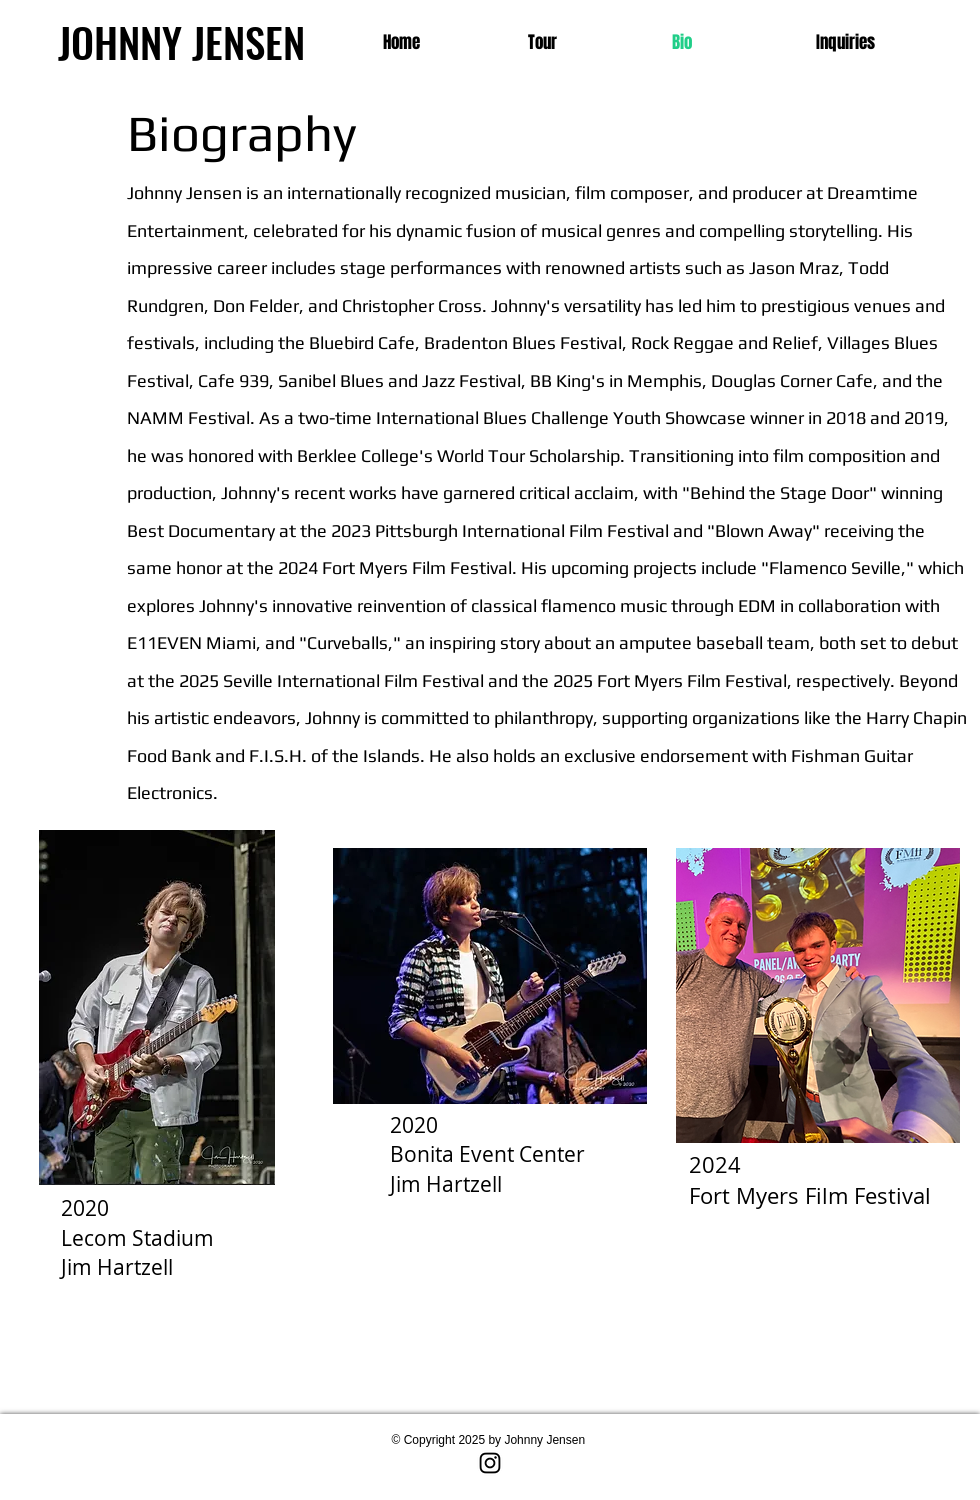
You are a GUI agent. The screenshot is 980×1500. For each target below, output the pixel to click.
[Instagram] (490, 1463)
